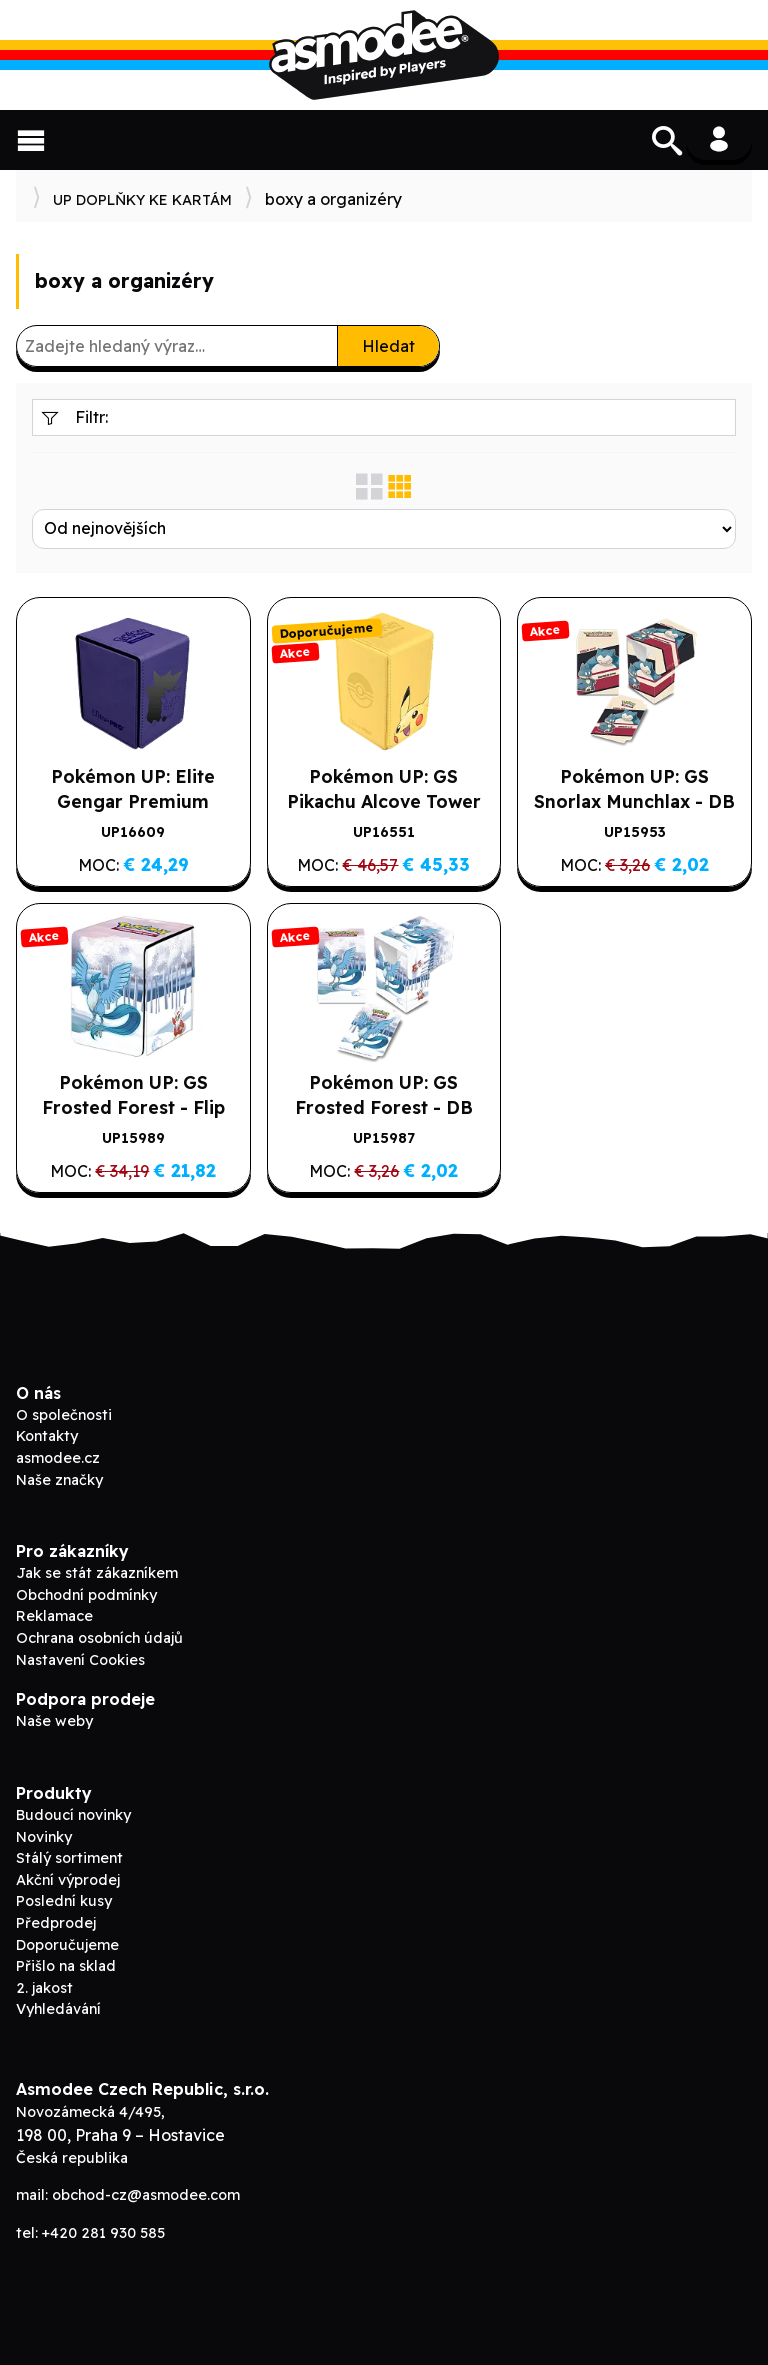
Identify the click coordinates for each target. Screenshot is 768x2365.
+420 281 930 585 (103, 2233)
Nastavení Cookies (80, 1660)
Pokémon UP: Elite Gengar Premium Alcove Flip (133, 801)
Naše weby (54, 1721)
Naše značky (59, 1480)
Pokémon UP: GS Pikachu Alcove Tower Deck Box (384, 801)
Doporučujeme (67, 1945)
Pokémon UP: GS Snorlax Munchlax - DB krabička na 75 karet (634, 801)
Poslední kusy (64, 1901)
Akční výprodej (68, 1880)
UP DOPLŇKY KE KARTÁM (142, 200)
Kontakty (47, 1436)
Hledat (388, 346)
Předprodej (56, 1923)
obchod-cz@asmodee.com (146, 2195)
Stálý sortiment (69, 1858)
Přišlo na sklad (66, 1966)
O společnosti (64, 1415)
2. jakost (44, 1988)
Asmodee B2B (384, 55)
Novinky (44, 1837)
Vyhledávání (58, 2009)
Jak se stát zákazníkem (97, 1573)
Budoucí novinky (73, 1815)
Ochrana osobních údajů (99, 1638)
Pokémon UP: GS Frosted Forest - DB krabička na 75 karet (384, 1107)
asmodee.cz (58, 1458)
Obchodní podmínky (86, 1595)
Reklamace (54, 1616)
